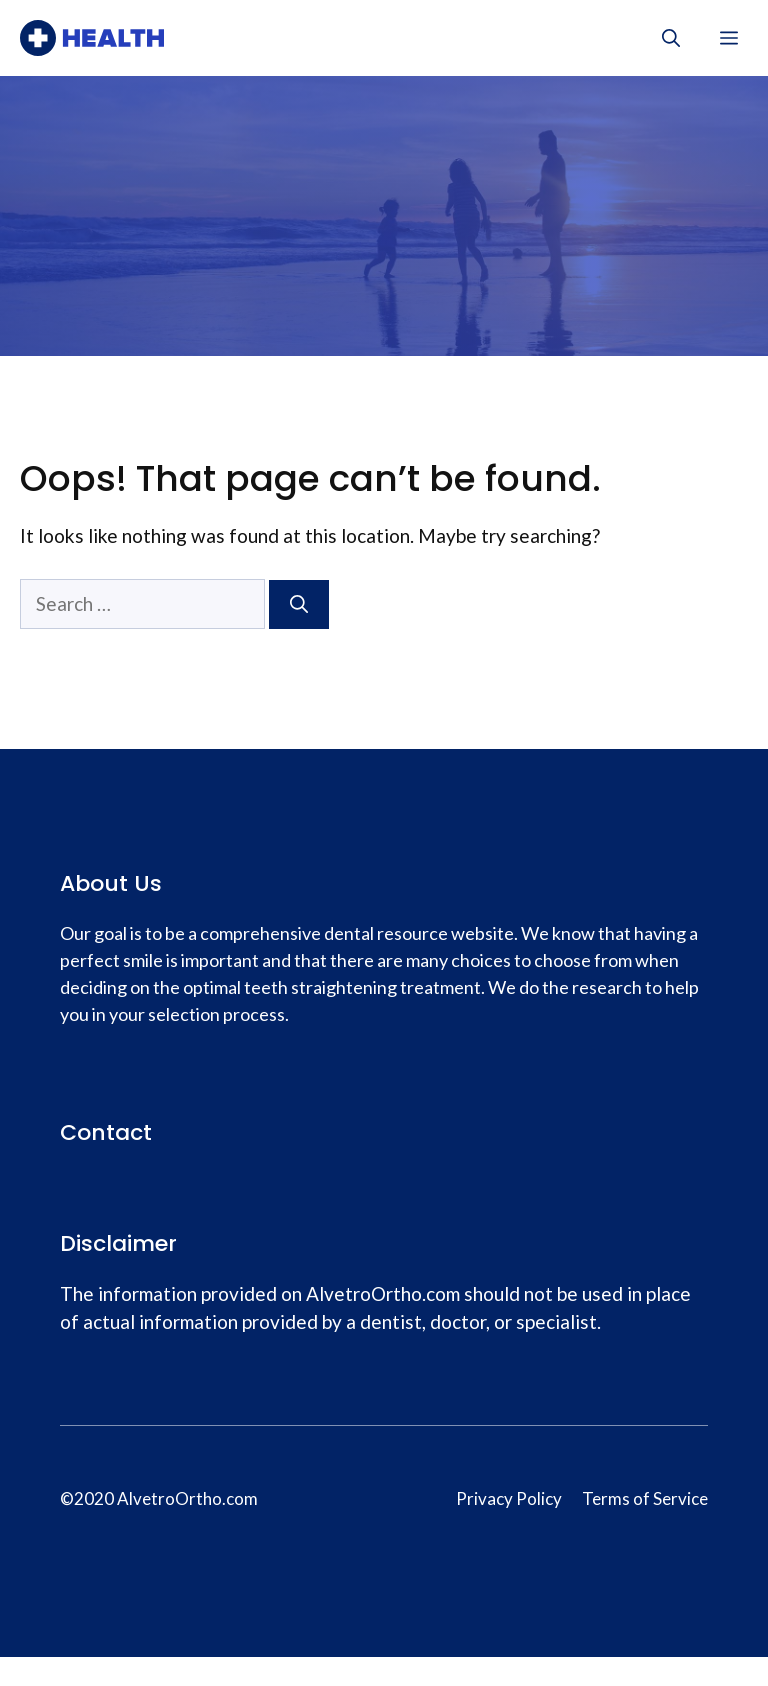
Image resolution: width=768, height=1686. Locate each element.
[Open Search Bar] (671, 38)
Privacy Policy (509, 1498)
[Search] (299, 604)
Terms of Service (645, 1498)
